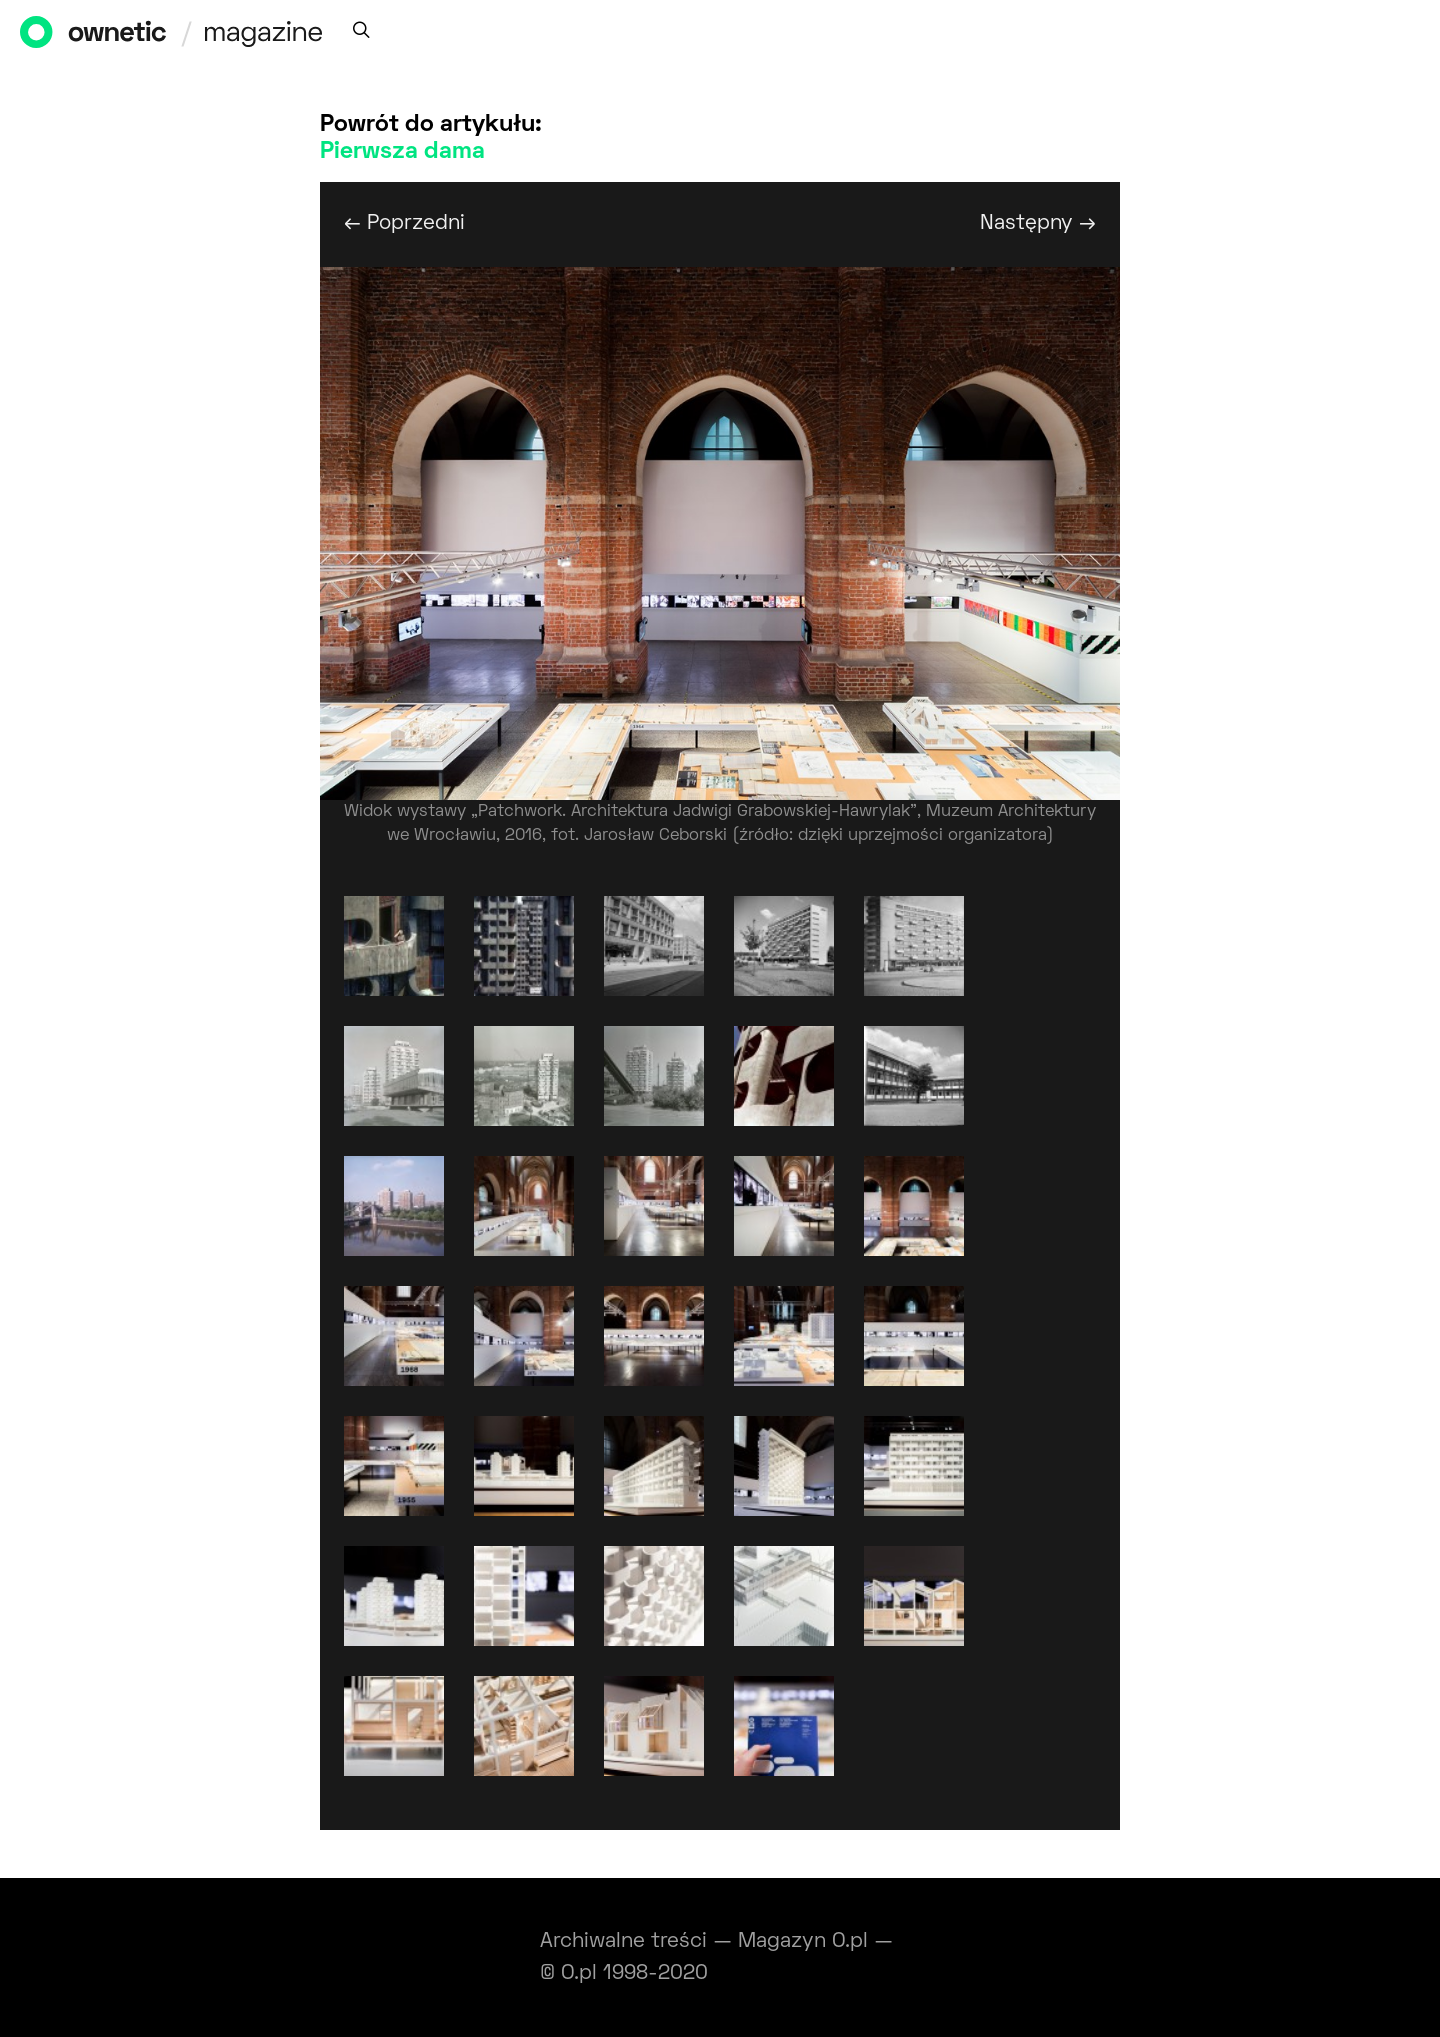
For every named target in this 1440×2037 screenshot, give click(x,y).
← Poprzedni (404, 223)
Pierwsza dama (402, 152)
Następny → (1038, 223)
